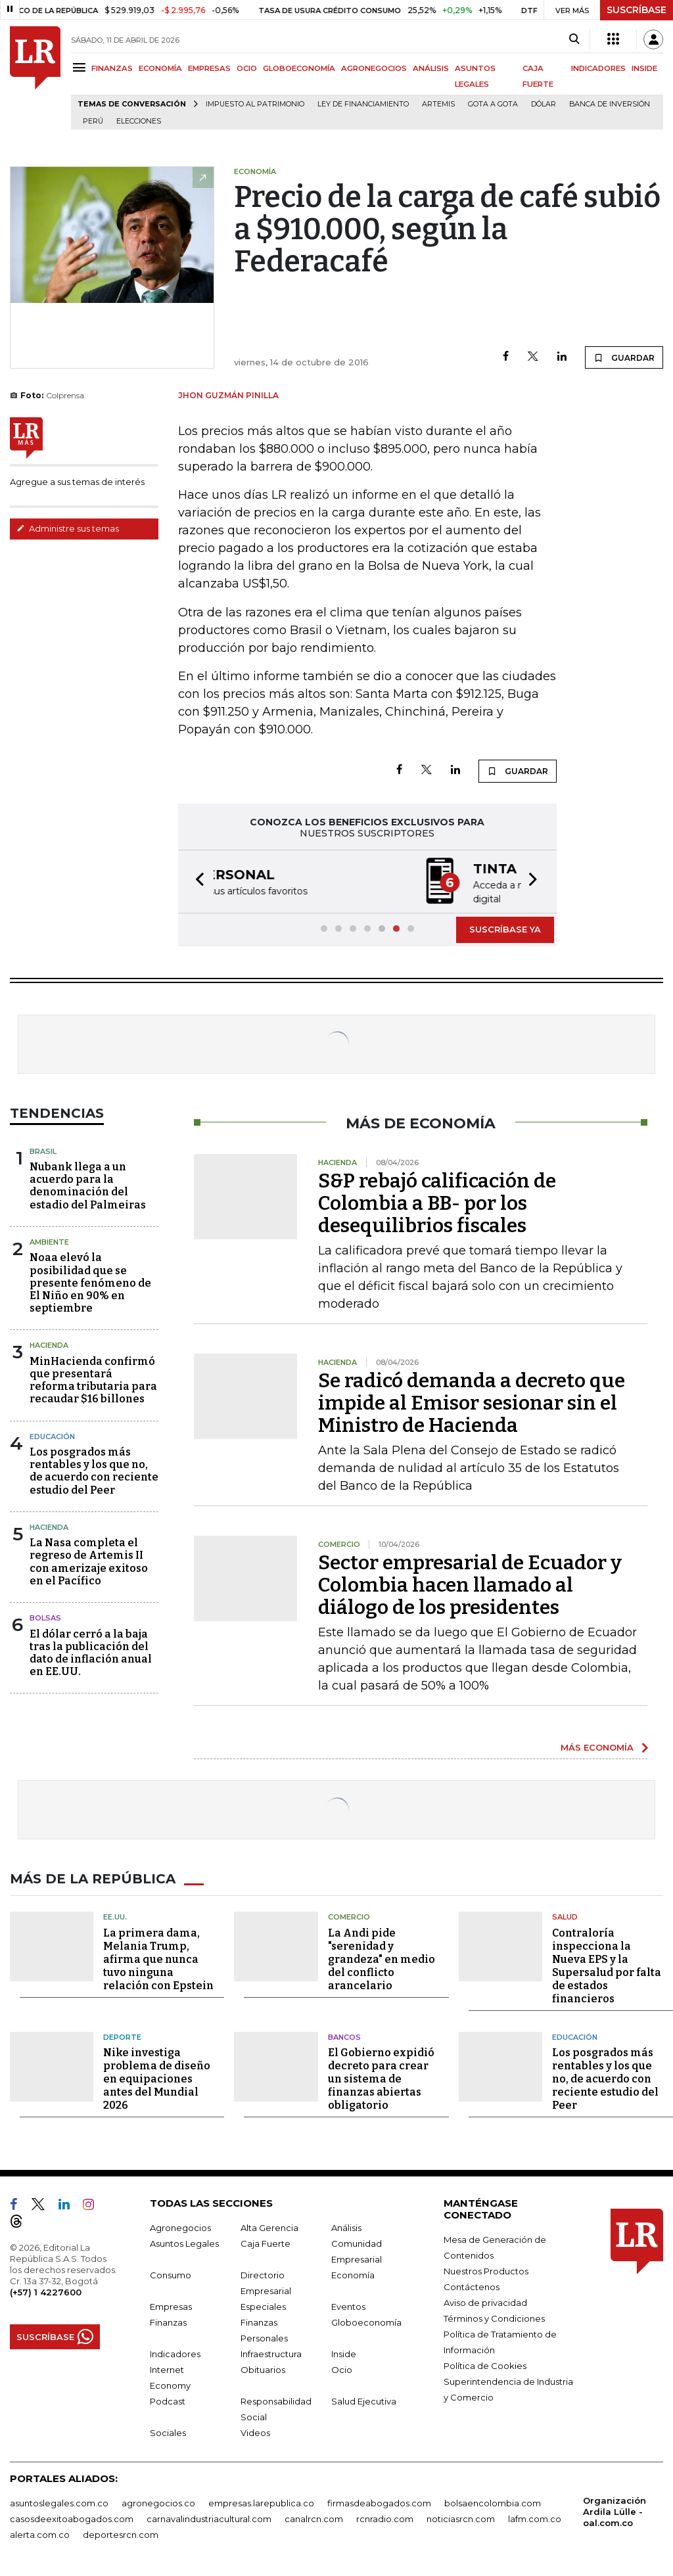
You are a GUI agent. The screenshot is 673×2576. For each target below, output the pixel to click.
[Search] (574, 39)
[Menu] (81, 67)
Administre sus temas (67, 528)
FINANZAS (112, 68)
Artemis (438, 104)
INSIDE (644, 68)
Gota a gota (493, 104)
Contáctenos (471, 2285)
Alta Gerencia (269, 2226)
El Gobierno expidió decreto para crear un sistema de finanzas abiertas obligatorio (381, 2077)
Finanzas (168, 2321)
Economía (353, 2273)
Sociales (168, 2431)
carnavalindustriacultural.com (209, 2517)
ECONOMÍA (160, 68)
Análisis (346, 2226)
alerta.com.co (40, 2533)
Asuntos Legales (184, 2242)
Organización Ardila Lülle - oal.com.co (614, 2510)
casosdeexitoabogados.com (71, 2517)
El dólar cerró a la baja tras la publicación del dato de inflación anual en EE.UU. (91, 1651)
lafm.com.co (534, 2517)
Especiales (263, 2305)
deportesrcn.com (120, 2533)
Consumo (170, 2273)
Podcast (167, 2400)
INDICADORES (598, 68)
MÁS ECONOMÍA (597, 1746)
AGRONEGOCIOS (374, 68)
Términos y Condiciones (494, 2317)
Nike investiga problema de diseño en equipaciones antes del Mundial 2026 (156, 2077)
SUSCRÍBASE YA (505, 928)
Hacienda (49, 1343)
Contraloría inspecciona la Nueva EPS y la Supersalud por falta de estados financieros (606, 1964)
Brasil (43, 1150)
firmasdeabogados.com (379, 2501)
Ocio (341, 2368)
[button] (196, 880)
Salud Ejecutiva (363, 2400)
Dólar (543, 104)
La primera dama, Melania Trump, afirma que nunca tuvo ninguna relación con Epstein (158, 1957)
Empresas (171, 2305)
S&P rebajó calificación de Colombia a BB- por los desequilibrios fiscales (437, 1202)
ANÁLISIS (431, 68)
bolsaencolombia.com (492, 2501)
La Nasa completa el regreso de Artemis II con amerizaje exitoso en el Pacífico (89, 1560)
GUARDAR (624, 357)
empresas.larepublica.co (261, 2501)
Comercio (349, 1915)
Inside (343, 2352)
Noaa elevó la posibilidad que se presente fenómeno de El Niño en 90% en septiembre (90, 1281)
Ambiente (49, 1240)
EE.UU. (115, 1915)
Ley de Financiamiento (363, 104)
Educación (52, 1435)
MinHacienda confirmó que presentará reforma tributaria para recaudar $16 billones (93, 1379)
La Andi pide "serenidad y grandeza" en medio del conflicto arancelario (381, 1957)
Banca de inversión (609, 104)
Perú (93, 121)
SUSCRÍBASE (636, 10)
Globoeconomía (366, 2321)
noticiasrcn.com (461, 2517)
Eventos (348, 2305)
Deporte (122, 2035)
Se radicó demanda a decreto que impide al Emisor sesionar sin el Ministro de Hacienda (471, 1402)
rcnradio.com (384, 2517)
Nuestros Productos (486, 2270)
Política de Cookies (485, 2364)
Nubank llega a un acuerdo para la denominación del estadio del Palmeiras (88, 1184)
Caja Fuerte (265, 2242)
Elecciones (138, 121)
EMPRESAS (209, 68)
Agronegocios (180, 2226)
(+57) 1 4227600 (45, 2291)
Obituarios (263, 2368)
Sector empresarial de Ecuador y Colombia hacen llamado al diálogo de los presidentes (470, 1584)
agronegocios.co (158, 2501)
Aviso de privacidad (485, 2301)
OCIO (247, 68)
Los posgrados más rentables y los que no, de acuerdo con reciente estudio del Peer (94, 1469)
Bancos (344, 2035)
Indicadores (175, 2352)
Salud (565, 1915)
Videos (255, 2431)
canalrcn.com (314, 2517)
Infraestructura (271, 2352)
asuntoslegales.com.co (59, 2501)
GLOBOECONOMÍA (299, 68)
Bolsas (45, 1616)
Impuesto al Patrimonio (255, 104)
